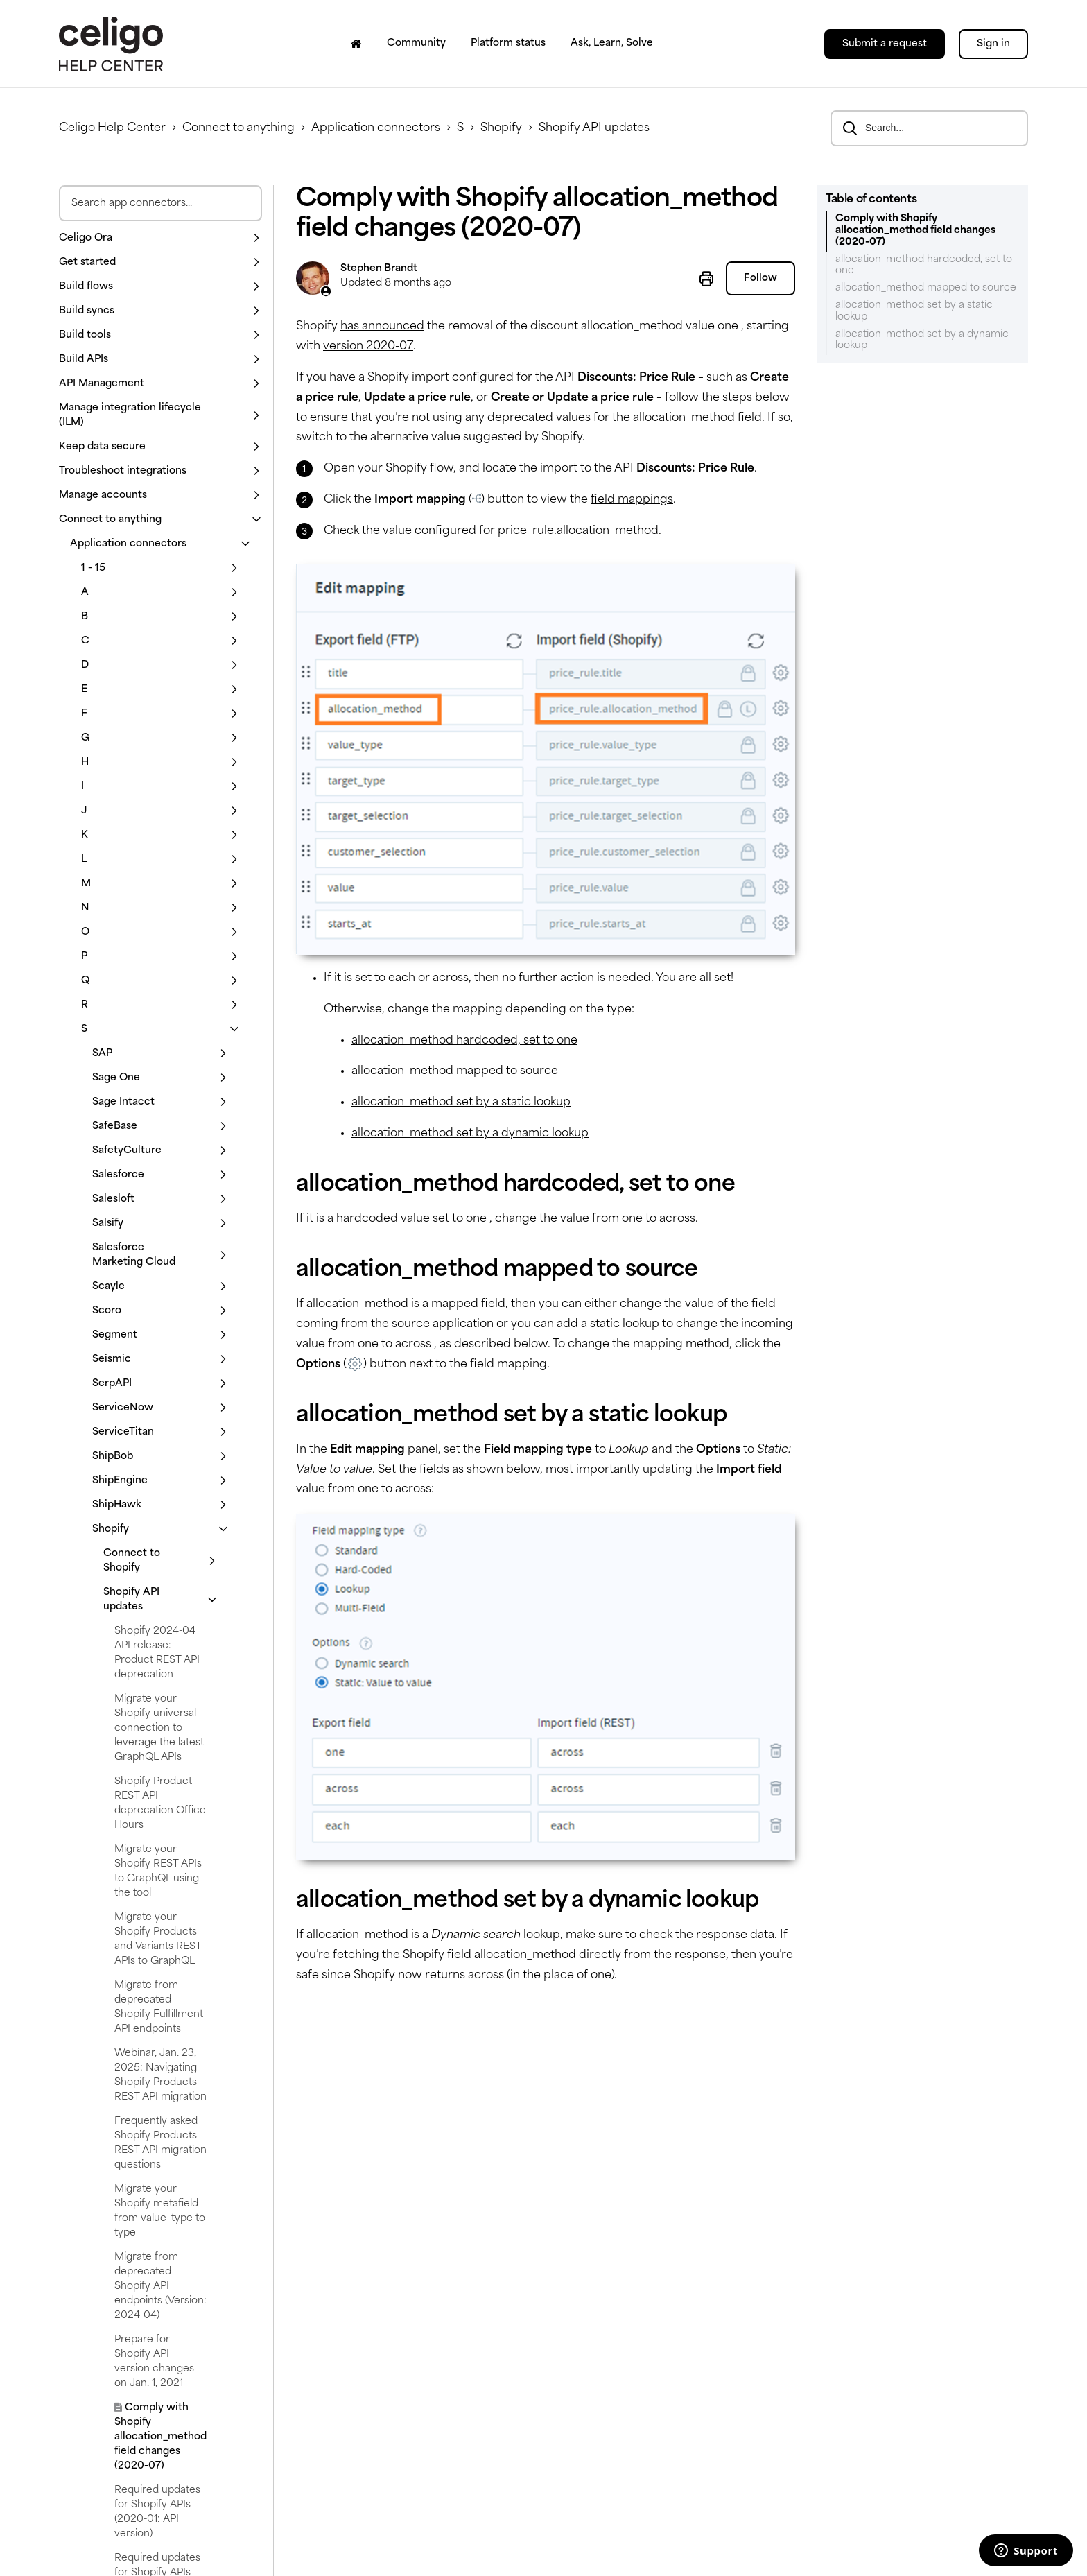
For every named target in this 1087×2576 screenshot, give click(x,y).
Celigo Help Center (112, 128)
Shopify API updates (594, 128)
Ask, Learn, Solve (612, 43)
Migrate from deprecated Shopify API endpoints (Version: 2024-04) (160, 2286)
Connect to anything (238, 128)
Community (416, 43)
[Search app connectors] (160, 203)
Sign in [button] (993, 44)
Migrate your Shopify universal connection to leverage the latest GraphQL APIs (159, 1728)
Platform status (508, 43)
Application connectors (375, 128)
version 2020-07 (368, 346)
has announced (382, 326)
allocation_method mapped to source (454, 1071)
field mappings (632, 499)
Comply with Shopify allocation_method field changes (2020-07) (160, 2437)
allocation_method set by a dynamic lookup (470, 1133)
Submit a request (884, 44)
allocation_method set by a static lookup (461, 1102)
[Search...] (929, 128)
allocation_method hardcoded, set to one (464, 1040)
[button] (160, 238)
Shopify (501, 128)
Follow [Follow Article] (760, 279)
